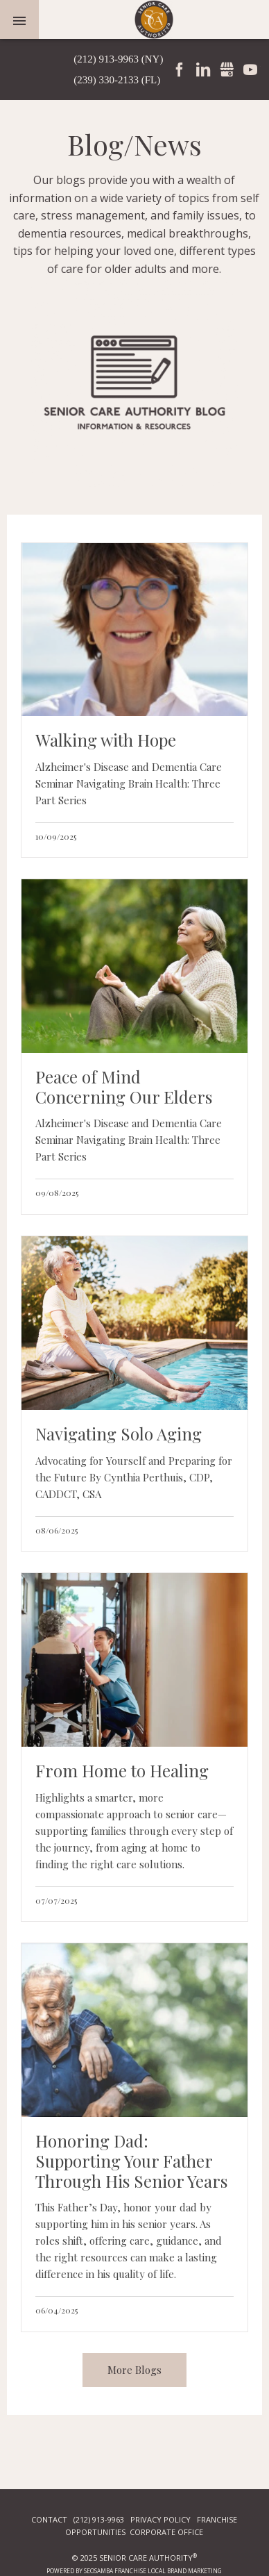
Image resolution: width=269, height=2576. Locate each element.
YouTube (250, 69)
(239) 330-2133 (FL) (116, 79)
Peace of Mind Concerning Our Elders (123, 1087)
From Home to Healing (122, 1771)
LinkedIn (203, 69)
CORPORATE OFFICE (166, 2532)
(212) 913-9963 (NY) (118, 59)
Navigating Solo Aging (118, 1434)
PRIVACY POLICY (160, 2519)
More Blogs (134, 2370)
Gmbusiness (226, 69)
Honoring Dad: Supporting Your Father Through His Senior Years (131, 2161)
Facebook (179, 69)
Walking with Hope (105, 740)
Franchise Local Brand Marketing (168, 2571)
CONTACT (49, 2519)
